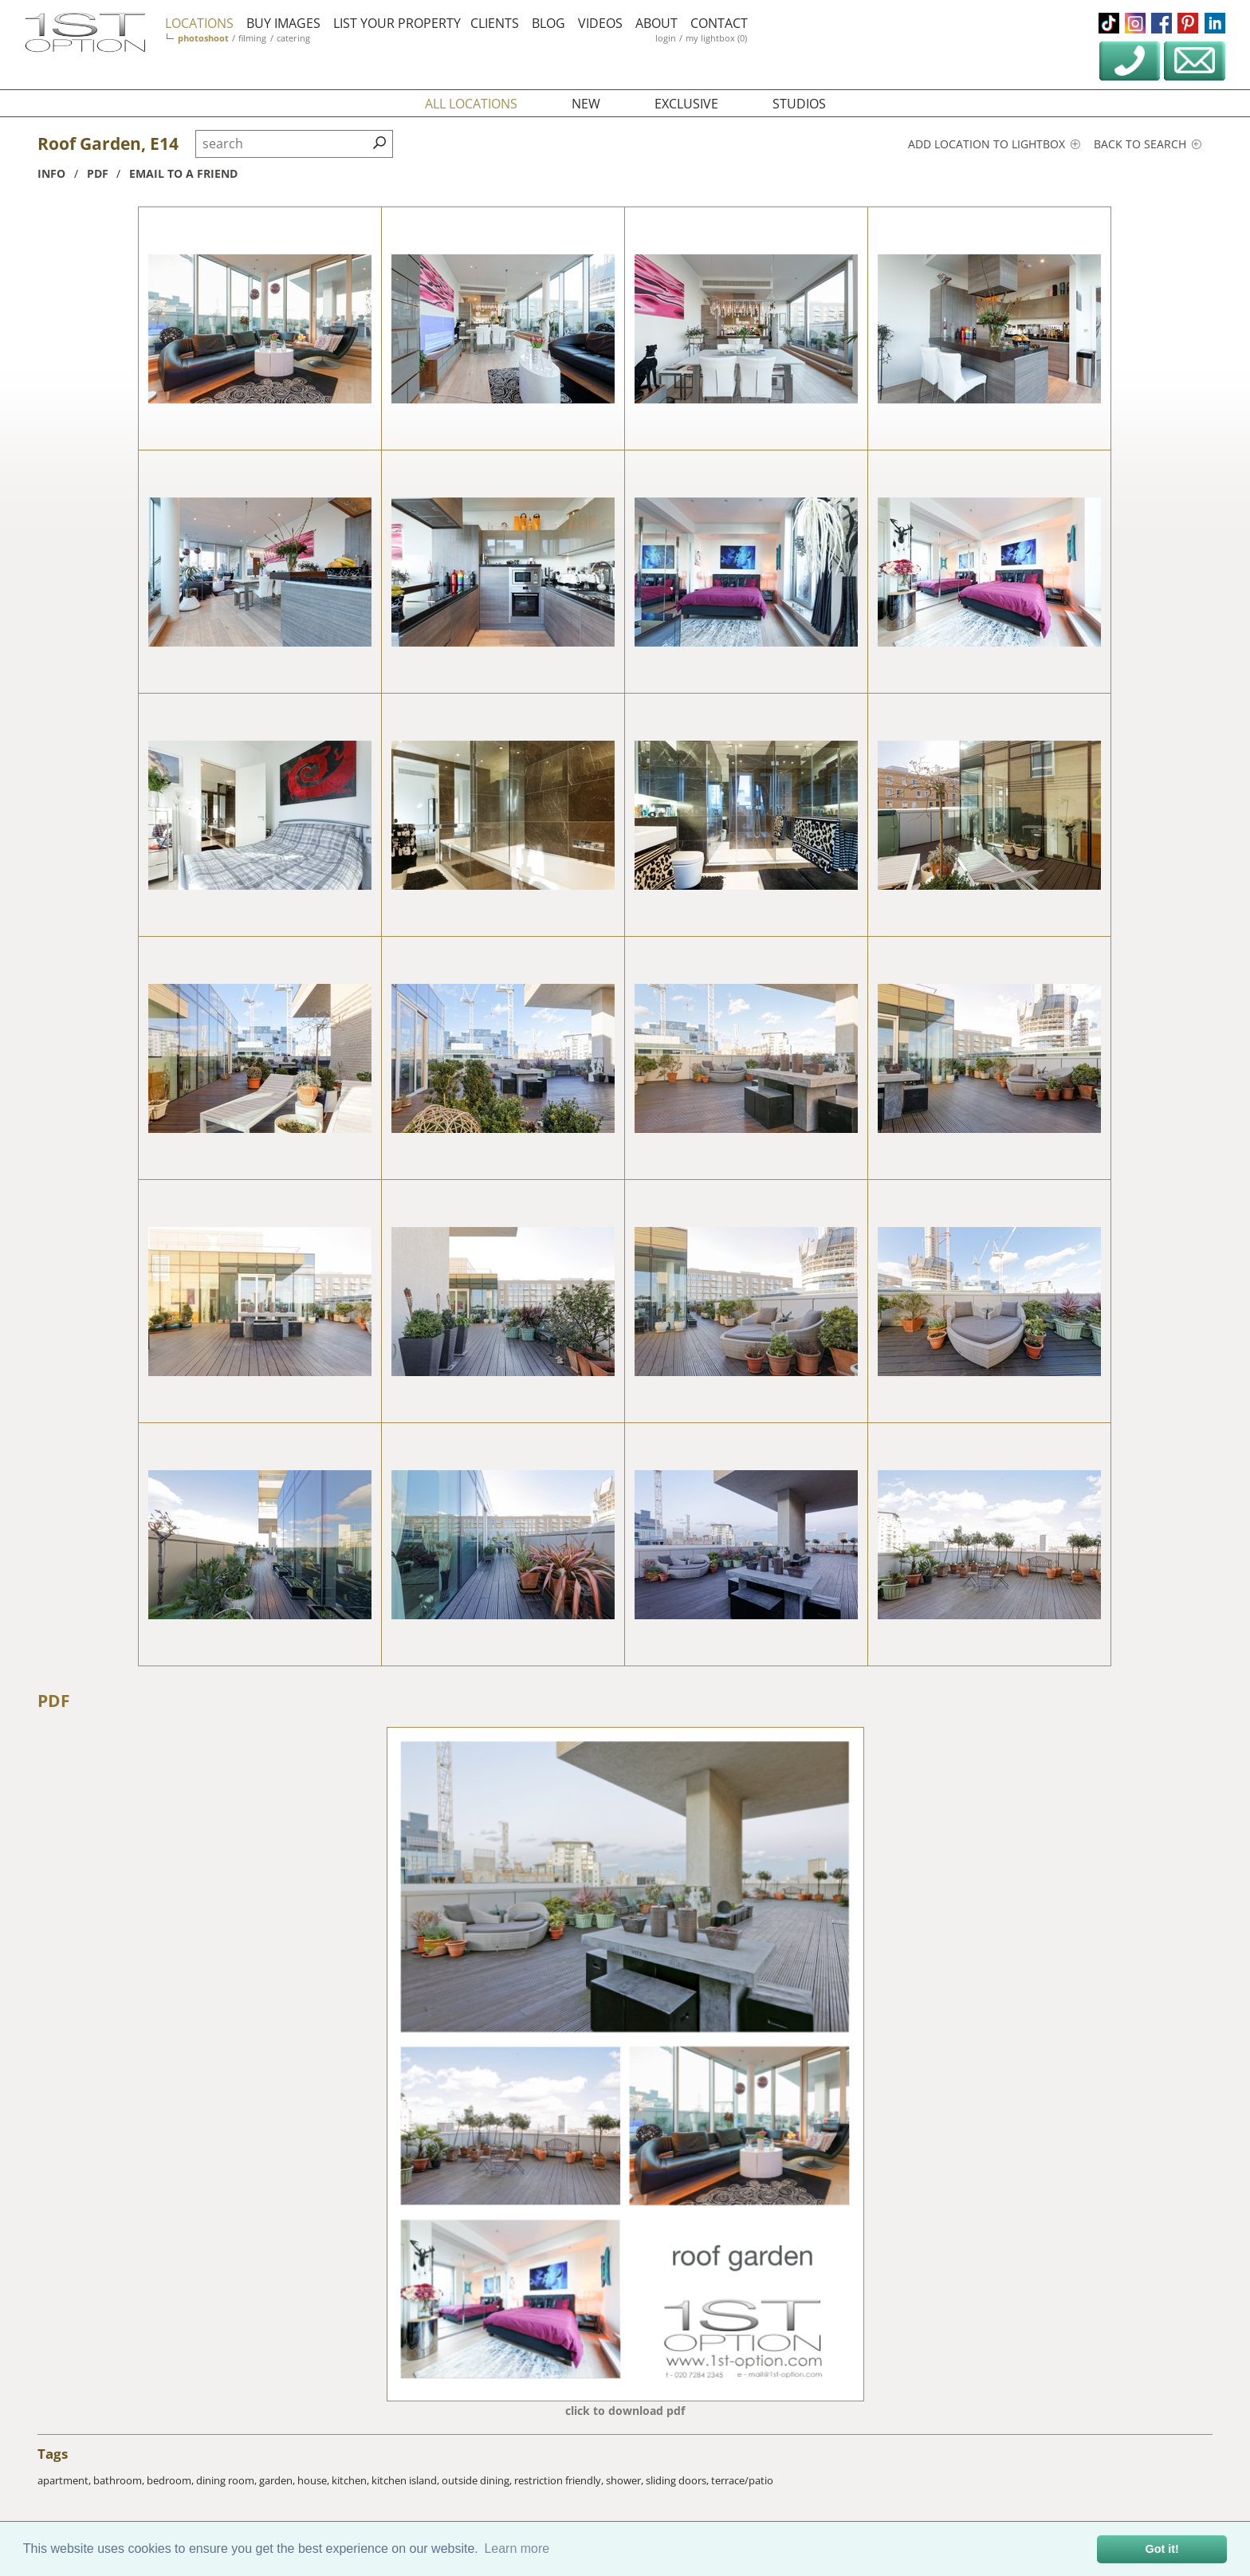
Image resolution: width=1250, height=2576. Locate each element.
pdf (97, 173)
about (656, 23)
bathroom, (120, 2480)
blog (548, 23)
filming (252, 38)
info (51, 173)
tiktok (1109, 23)
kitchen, (351, 2480)
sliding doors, (678, 2480)
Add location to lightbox (994, 143)
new (586, 103)
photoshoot (203, 38)
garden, (278, 2480)
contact (719, 23)
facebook (1161, 23)
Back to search (1147, 143)
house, (314, 2480)
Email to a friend (183, 173)
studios (799, 103)
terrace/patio (742, 2480)
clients (494, 23)
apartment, (65, 2480)
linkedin (1215, 23)
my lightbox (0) (716, 38)
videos (600, 23)
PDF (53, 1700)
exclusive (686, 103)
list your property (397, 23)
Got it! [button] (1162, 2549)
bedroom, (171, 2480)
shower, (626, 2480)
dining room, (227, 2480)
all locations (471, 103)
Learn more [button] (516, 2548)
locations (199, 23)
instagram (1135, 23)
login (665, 38)
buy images (283, 23)
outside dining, (478, 2480)
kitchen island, (406, 2480)
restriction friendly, (560, 2480)
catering (293, 38)
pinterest (1187, 23)
